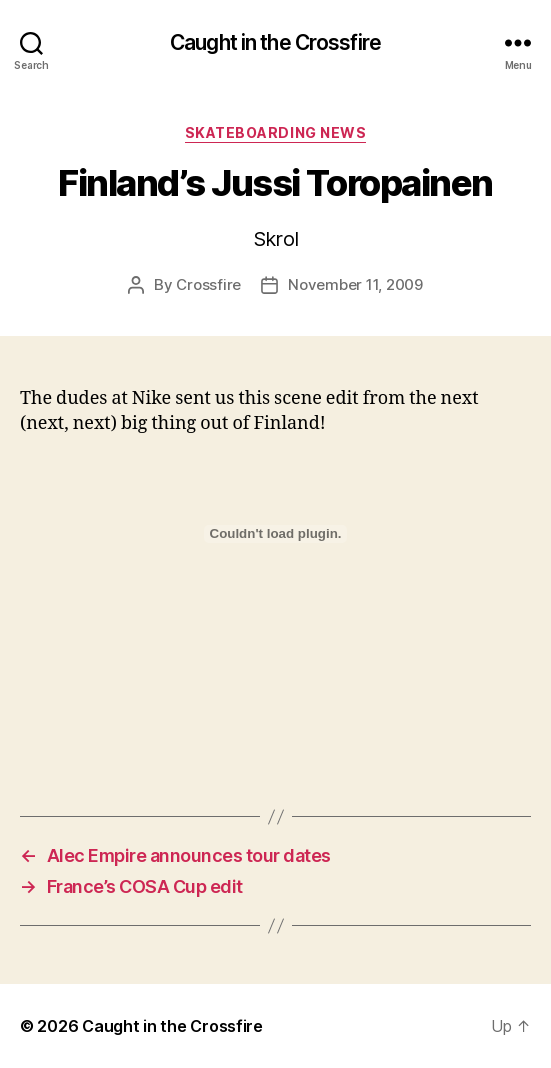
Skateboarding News (275, 132)
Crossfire (208, 284)
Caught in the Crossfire (275, 42)
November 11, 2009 (355, 284)
